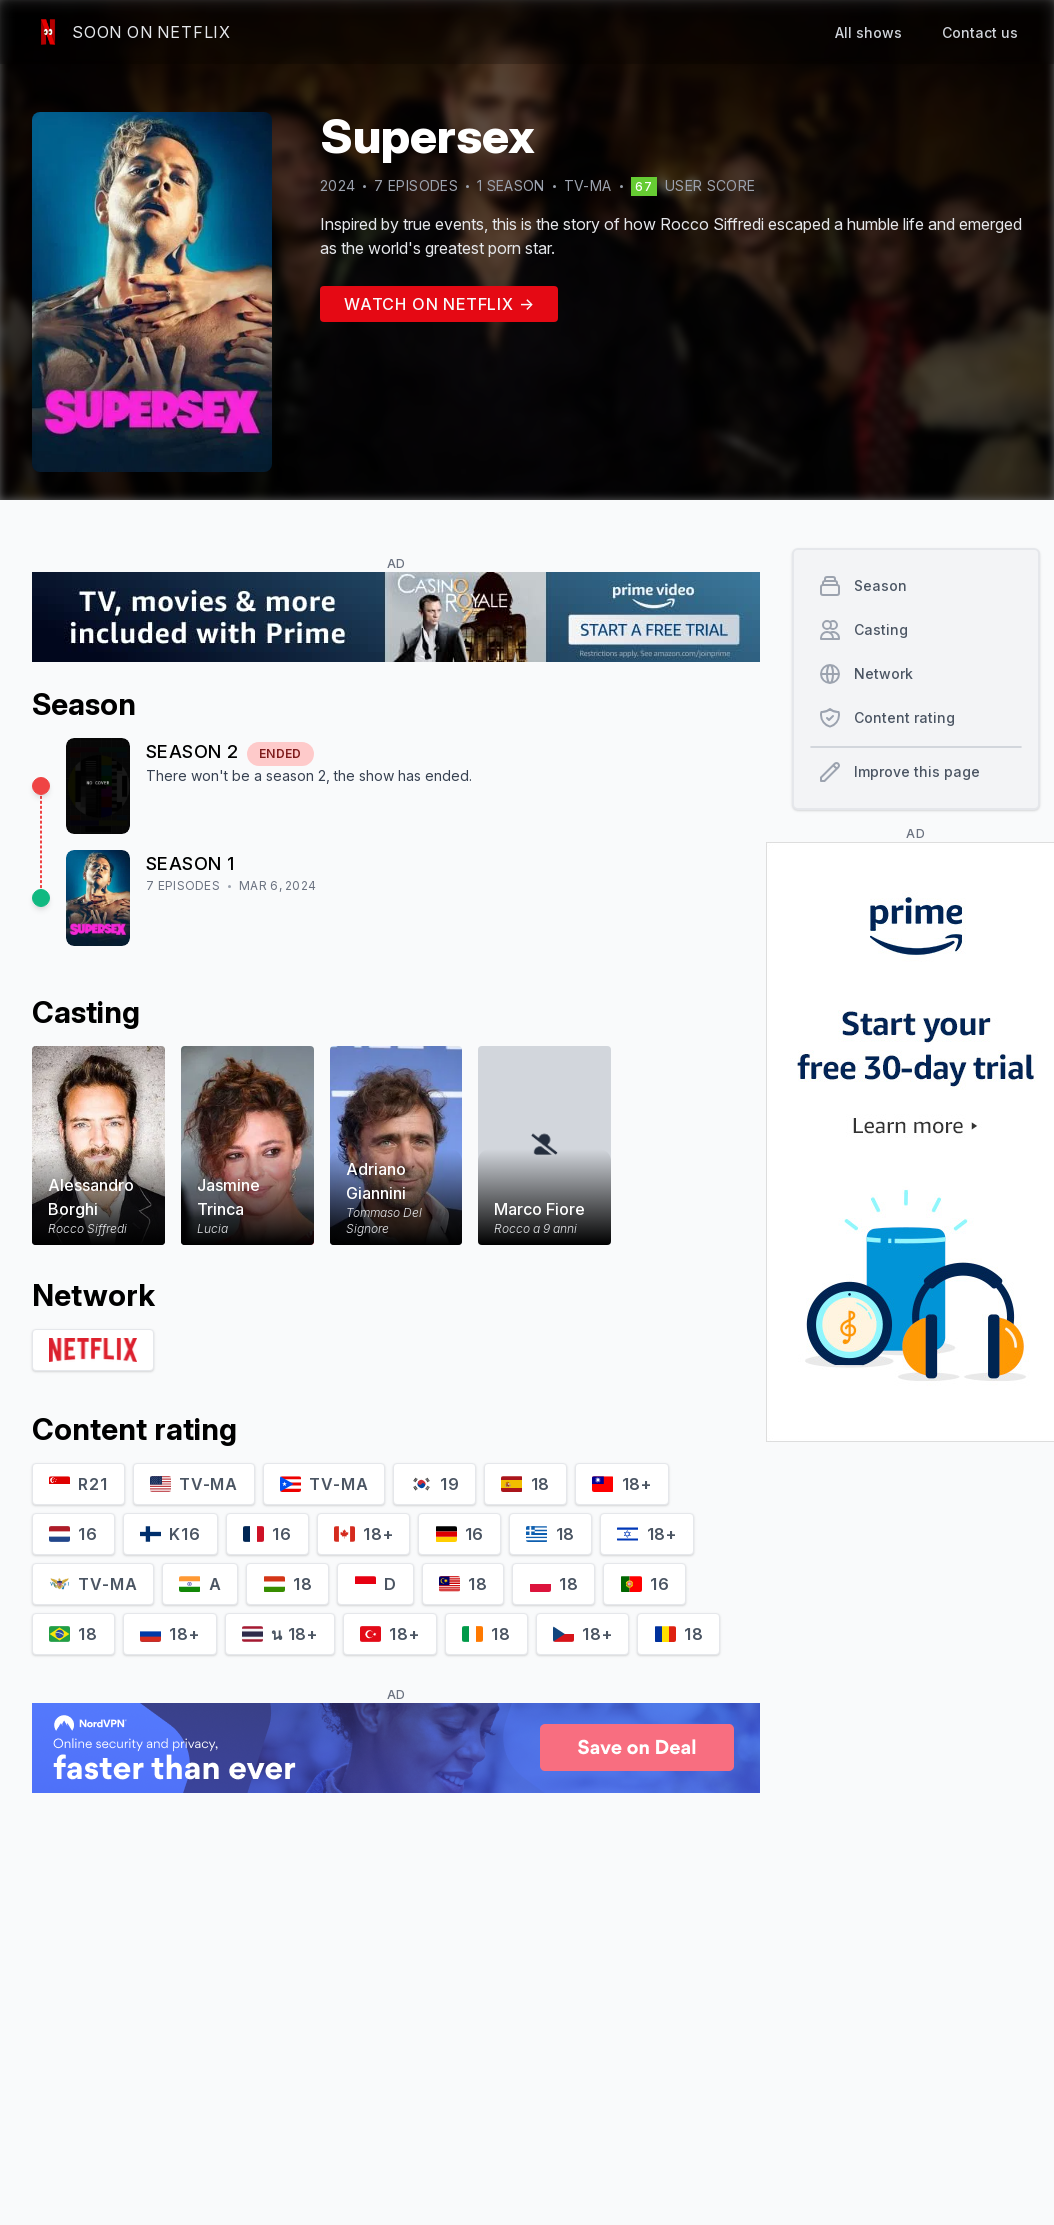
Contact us (980, 32)
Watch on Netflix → (439, 304)
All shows (868, 32)
